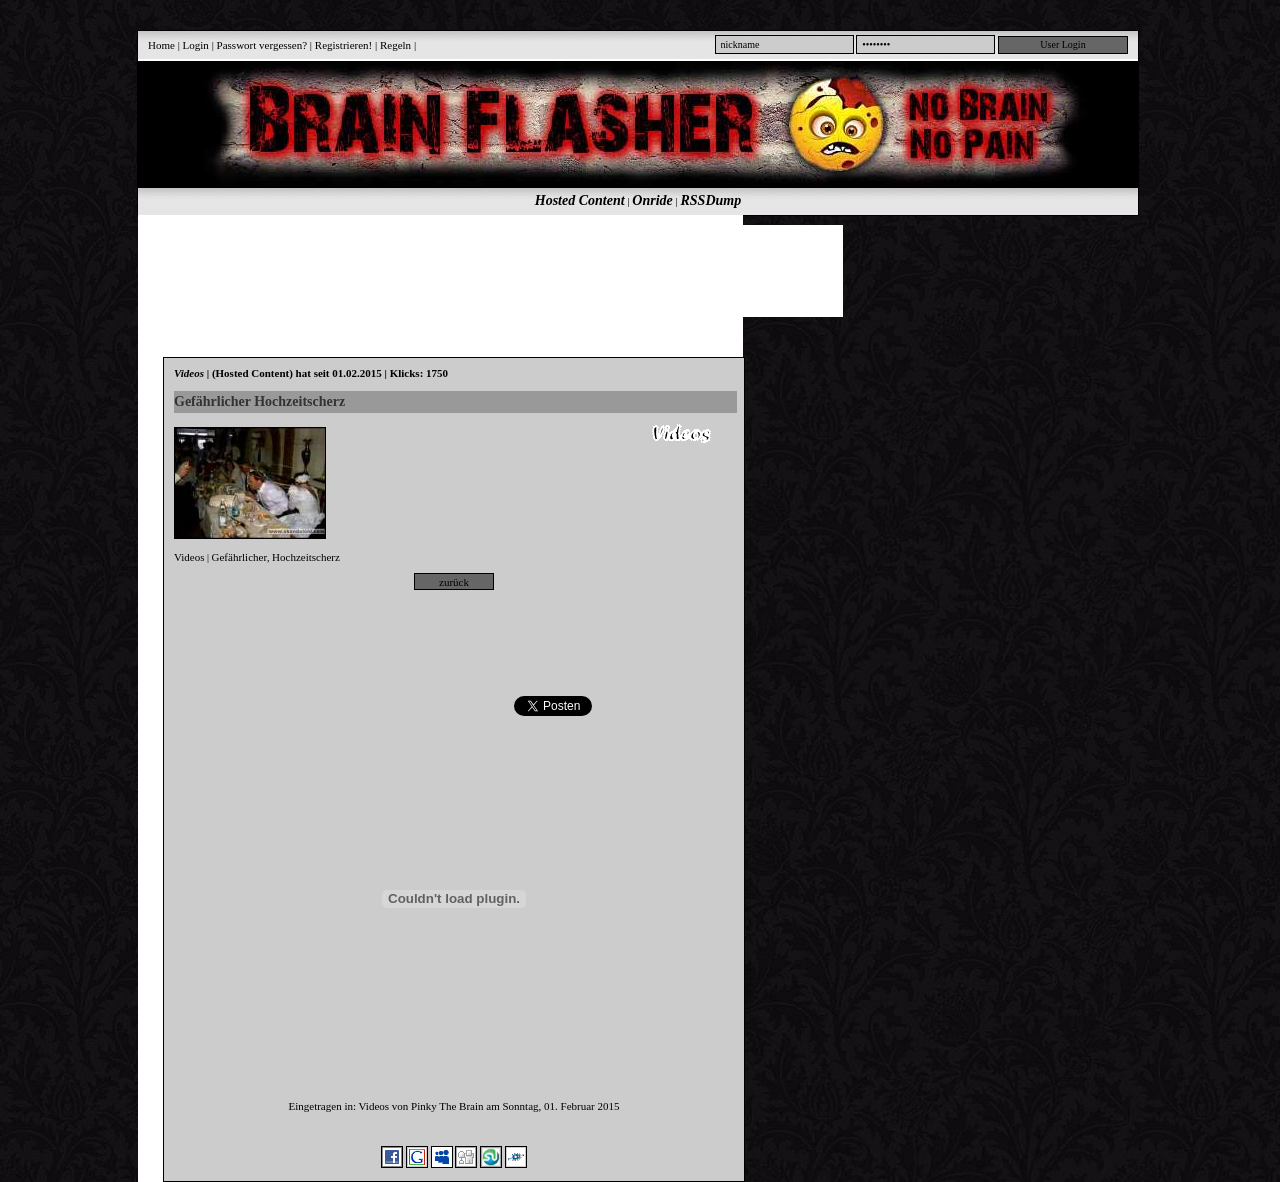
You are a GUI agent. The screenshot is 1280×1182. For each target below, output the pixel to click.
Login (196, 45)
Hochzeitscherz (306, 557)
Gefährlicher (240, 557)
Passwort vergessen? (262, 45)
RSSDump (711, 200)
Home (161, 45)
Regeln (395, 45)
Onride (652, 200)
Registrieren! (343, 45)
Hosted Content (580, 200)
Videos (189, 557)
